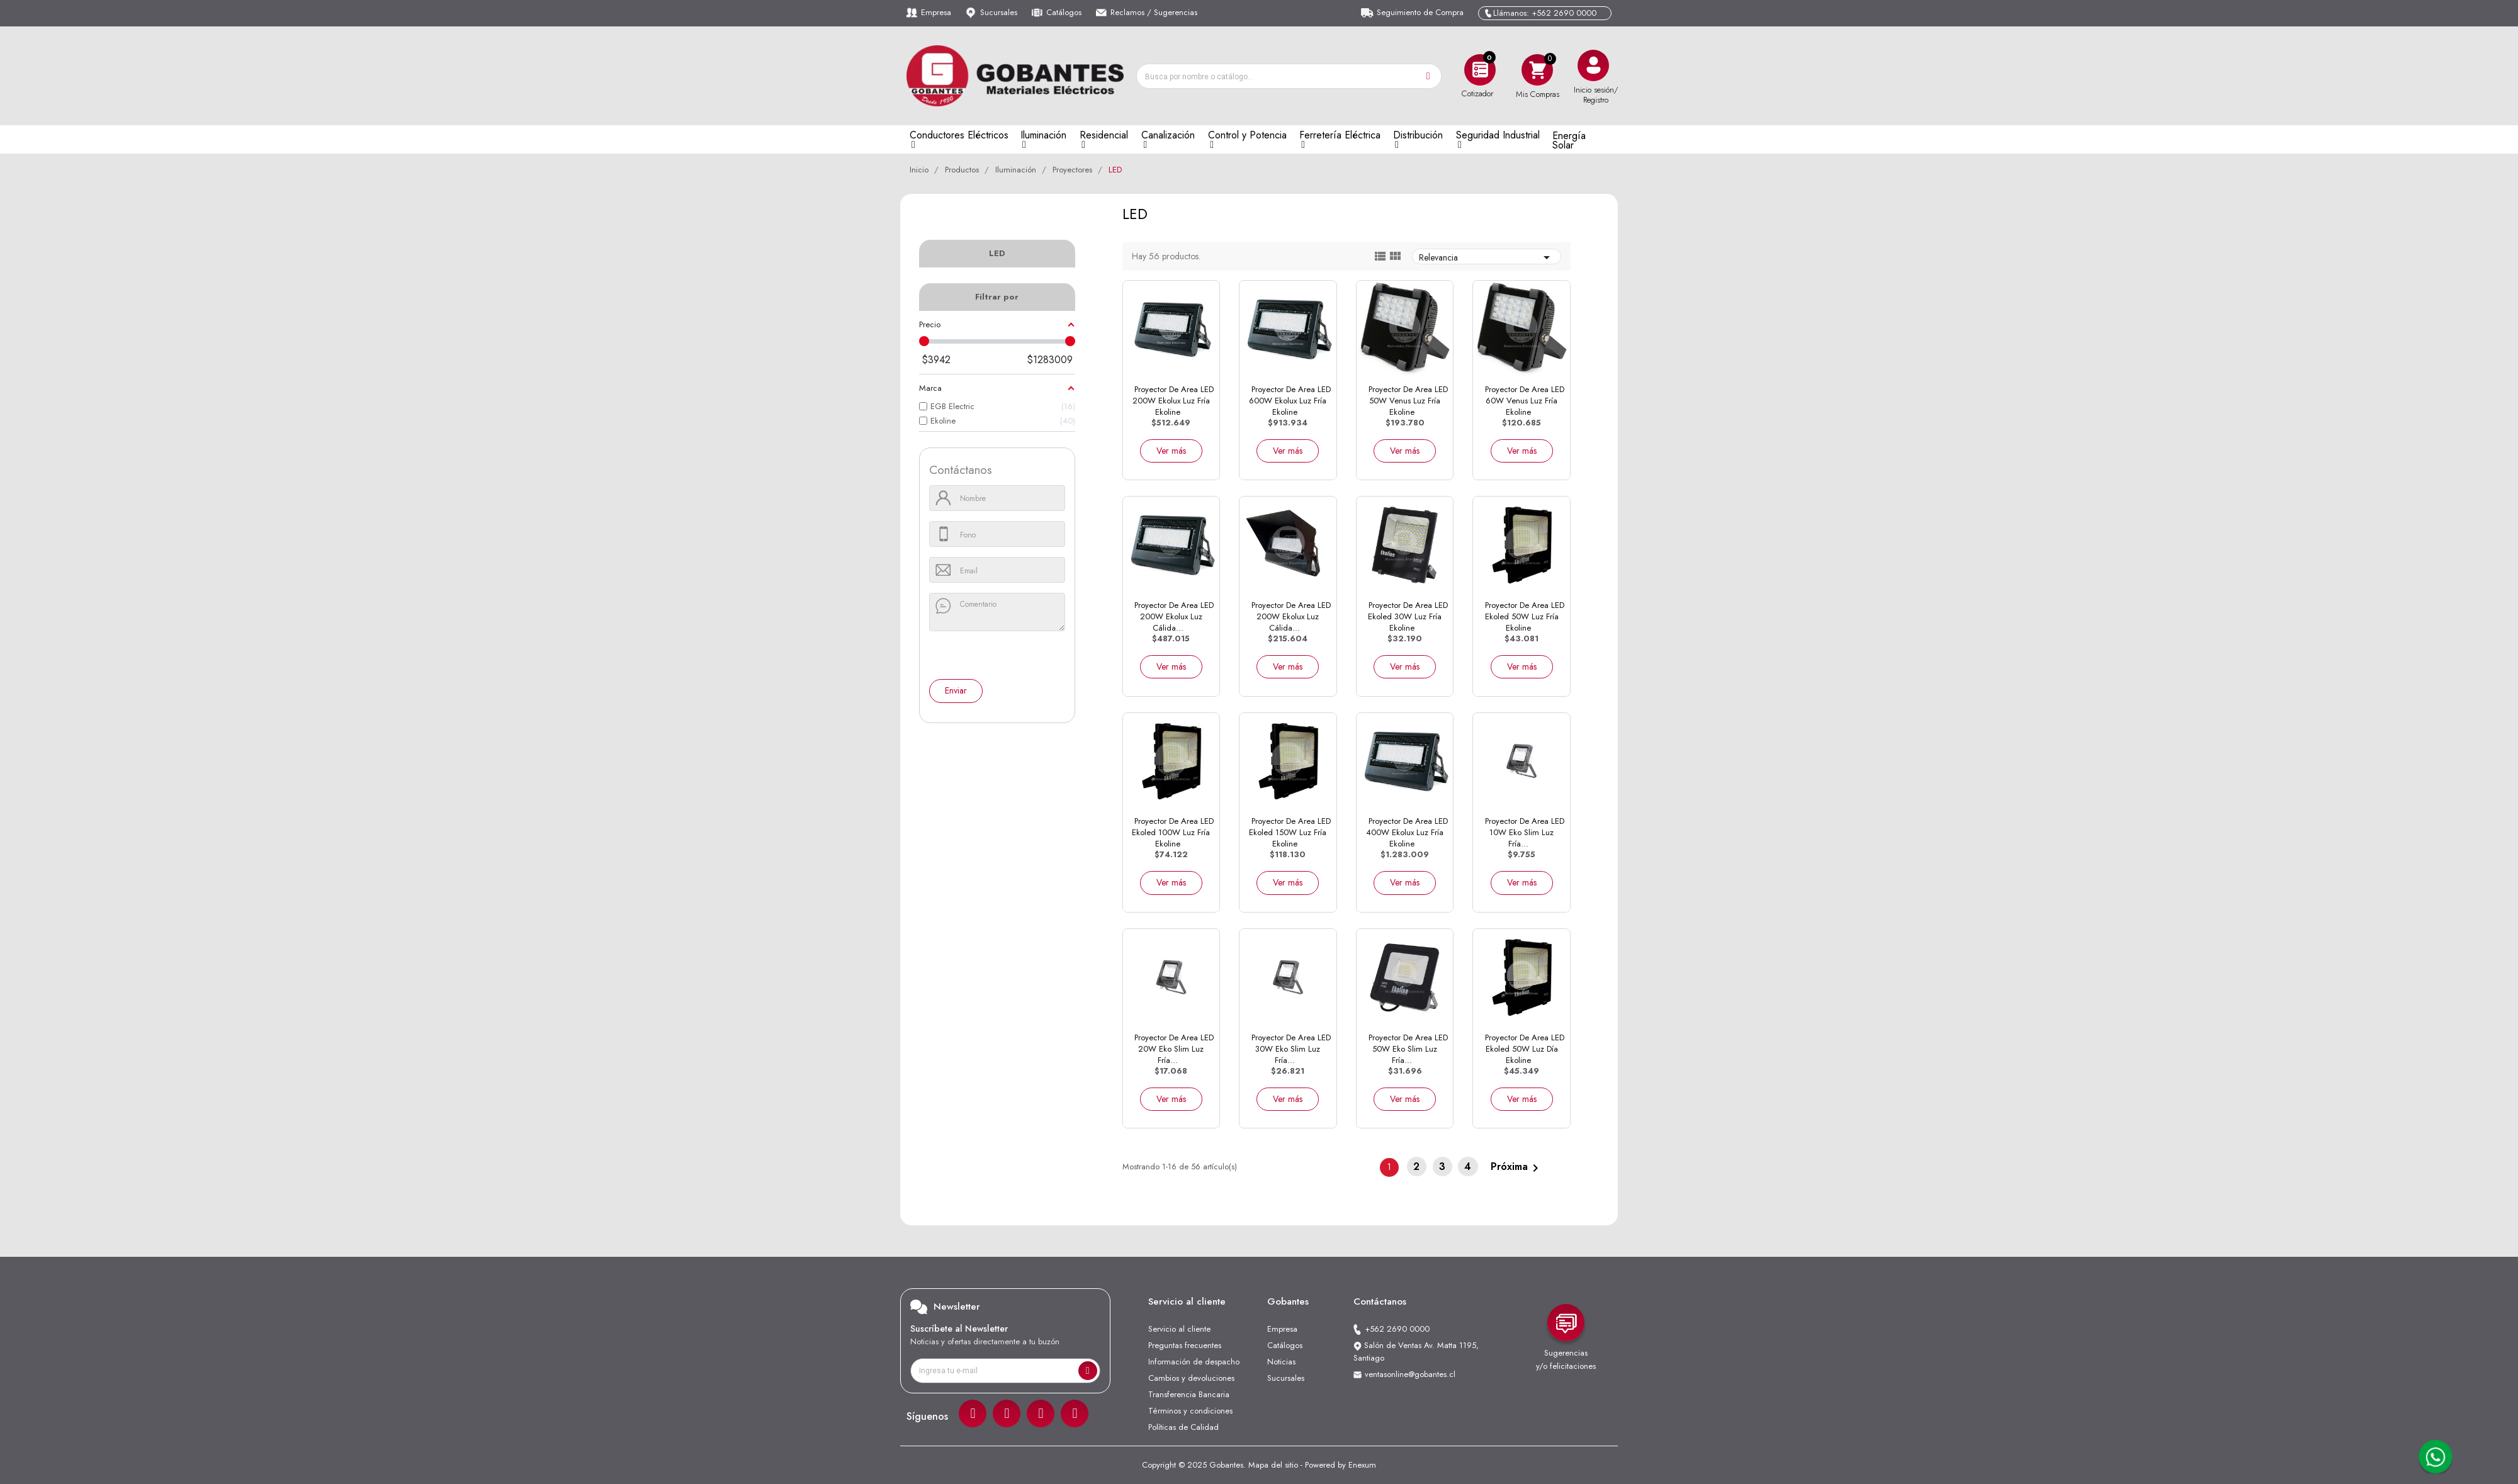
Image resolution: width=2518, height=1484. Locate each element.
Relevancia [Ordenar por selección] (1486, 257)
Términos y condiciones (1190, 1411)
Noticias (1281, 1362)
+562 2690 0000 (1397, 1329)
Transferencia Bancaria (1188, 1394)
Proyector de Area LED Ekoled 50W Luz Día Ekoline (1524, 1048)
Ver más (1171, 450)
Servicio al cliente (1179, 1329)
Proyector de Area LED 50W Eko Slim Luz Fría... (1408, 1048)
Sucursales (998, 12)
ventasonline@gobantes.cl (1410, 1374)
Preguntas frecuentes (1184, 1345)
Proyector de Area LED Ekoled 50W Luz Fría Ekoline (1525, 616)
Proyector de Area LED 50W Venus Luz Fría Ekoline (1408, 400)
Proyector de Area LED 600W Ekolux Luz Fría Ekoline (1290, 400)
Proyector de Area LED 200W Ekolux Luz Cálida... (1174, 616)
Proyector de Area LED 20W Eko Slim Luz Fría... (1174, 1048)
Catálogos (1063, 12)
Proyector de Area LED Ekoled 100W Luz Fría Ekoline (1173, 832)
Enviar (957, 690)
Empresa (936, 12)
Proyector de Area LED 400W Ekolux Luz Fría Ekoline (1407, 832)
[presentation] (986, 656)
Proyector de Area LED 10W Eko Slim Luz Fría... (1524, 832)
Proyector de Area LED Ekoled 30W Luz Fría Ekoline (1408, 616)
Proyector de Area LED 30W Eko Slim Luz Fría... (1291, 1048)
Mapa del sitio (1273, 1465)
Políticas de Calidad (1183, 1427)
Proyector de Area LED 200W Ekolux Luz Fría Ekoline (1173, 400)
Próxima (1517, 1167)
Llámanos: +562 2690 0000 (1544, 13)
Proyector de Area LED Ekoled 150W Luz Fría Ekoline (1290, 832)
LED (997, 253)
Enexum (1362, 1465)
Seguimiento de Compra (1420, 12)
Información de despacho (1193, 1362)
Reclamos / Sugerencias (1153, 12)
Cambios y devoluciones (1191, 1378)
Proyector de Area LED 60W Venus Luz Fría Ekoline (1524, 400)
